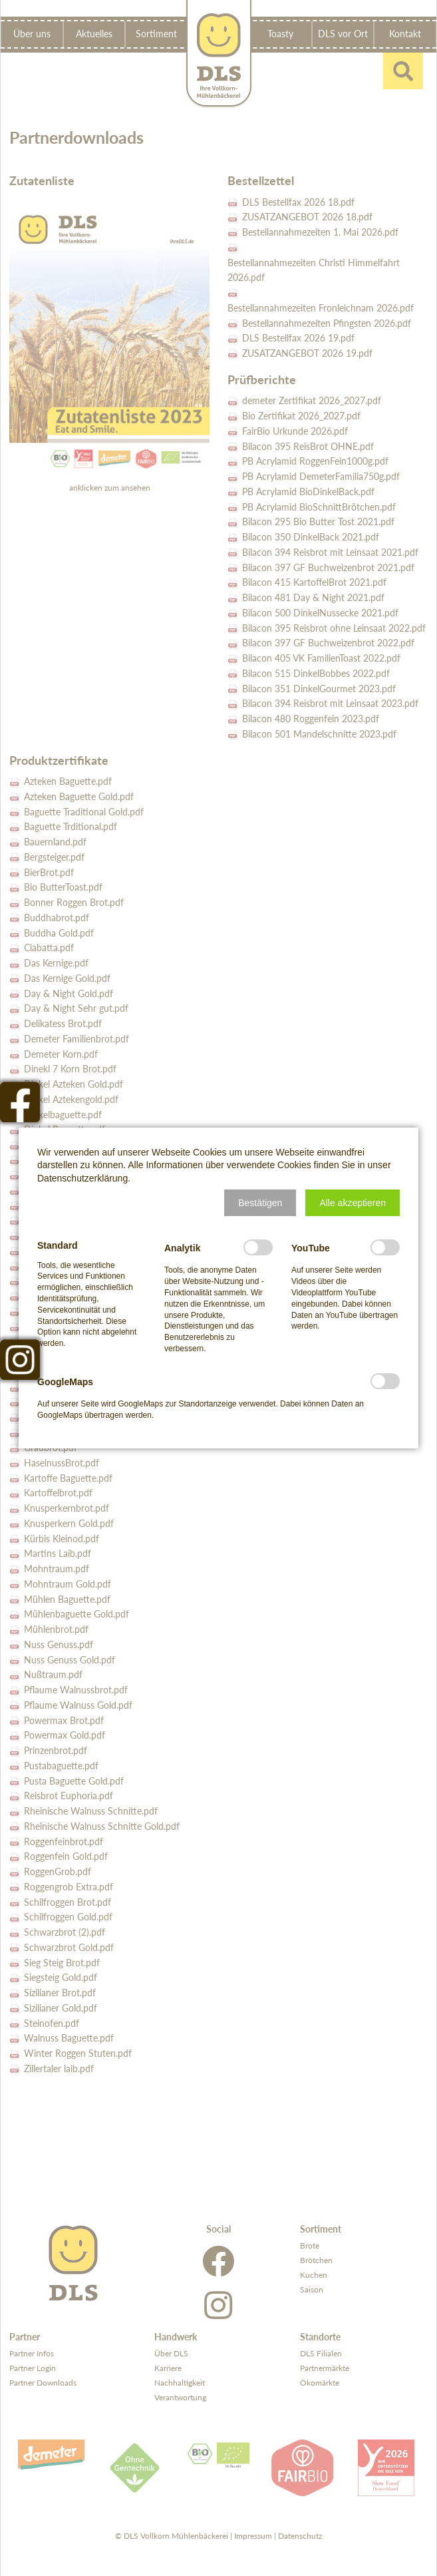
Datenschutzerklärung (82, 1178)
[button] (260, 1202)
